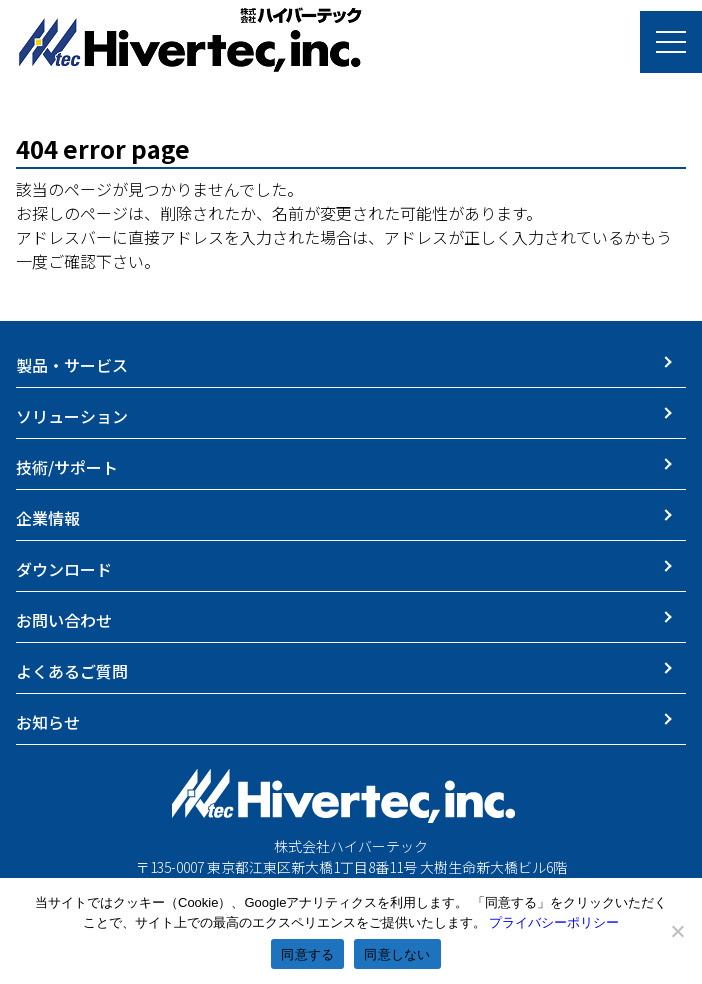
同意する (307, 954)
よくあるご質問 (72, 671)
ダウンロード (64, 569)
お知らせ (48, 722)
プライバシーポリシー (554, 922)
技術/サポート (67, 467)
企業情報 (48, 518)
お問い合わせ (64, 620)
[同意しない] (677, 931)
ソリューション (72, 416)
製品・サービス (72, 365)
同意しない (397, 954)
